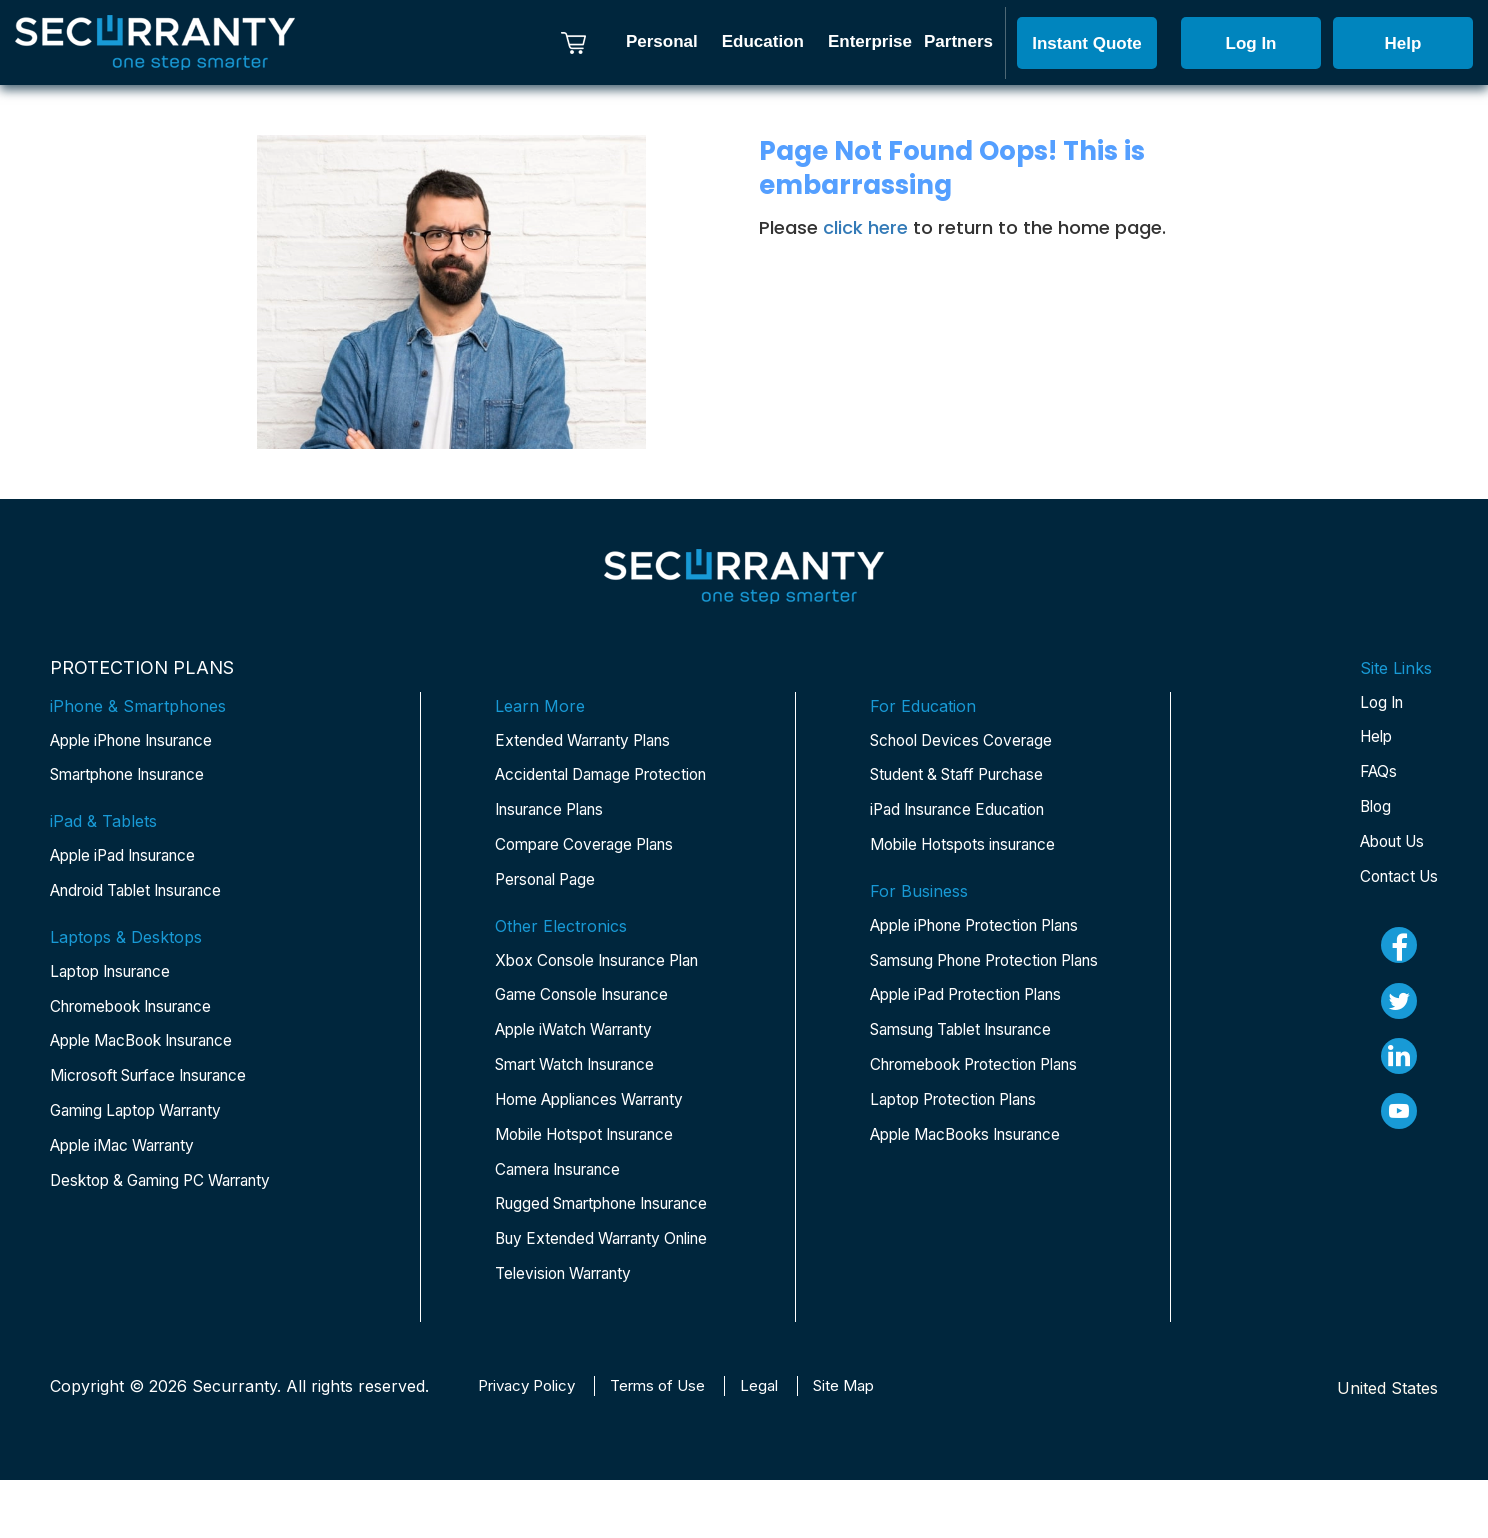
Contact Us (1395, 884)
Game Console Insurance (591, 1004)
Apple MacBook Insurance (152, 1050)
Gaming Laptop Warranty (145, 1122)
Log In (1251, 43)
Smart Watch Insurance (585, 1076)
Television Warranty (570, 1348)
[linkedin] (1396, 1067)
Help (1403, 43)
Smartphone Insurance (138, 778)
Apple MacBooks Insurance (976, 1232)
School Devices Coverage (968, 742)
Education (763, 41)
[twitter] (1396, 1011)
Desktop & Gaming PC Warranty (171, 1194)
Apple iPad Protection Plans (976, 1060)
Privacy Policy (532, 1444)
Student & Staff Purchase (966, 778)
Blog (1370, 812)
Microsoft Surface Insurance (160, 1086)
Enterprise (870, 41)
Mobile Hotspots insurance (972, 850)
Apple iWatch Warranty (583, 1040)
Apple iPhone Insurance (142, 742)
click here (865, 227)
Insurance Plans (557, 814)
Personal (662, 41)
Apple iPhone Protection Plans (963, 946)
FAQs (1373, 776)
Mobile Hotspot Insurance (594, 1148)
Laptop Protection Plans (962, 1196)
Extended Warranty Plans (591, 742)
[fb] (1396, 954)
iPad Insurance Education (967, 814)
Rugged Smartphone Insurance (573, 1234)
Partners (958, 41)
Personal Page (550, 886)
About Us (1389, 848)
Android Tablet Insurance (147, 896)
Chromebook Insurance (141, 1014)
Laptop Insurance (117, 978)
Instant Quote (1087, 43)
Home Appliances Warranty (600, 1112)
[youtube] (1396, 1123)
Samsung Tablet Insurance (972, 1096)
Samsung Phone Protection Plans (975, 1010)
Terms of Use (673, 1444)
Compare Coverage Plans (592, 850)
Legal (780, 1444)
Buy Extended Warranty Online (585, 1298)
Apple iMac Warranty (131, 1158)
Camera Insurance (565, 1184)
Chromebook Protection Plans (962, 1146)
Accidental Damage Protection (610, 778)
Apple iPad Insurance (132, 860)
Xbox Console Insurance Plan (609, 968)
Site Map (868, 1444)
